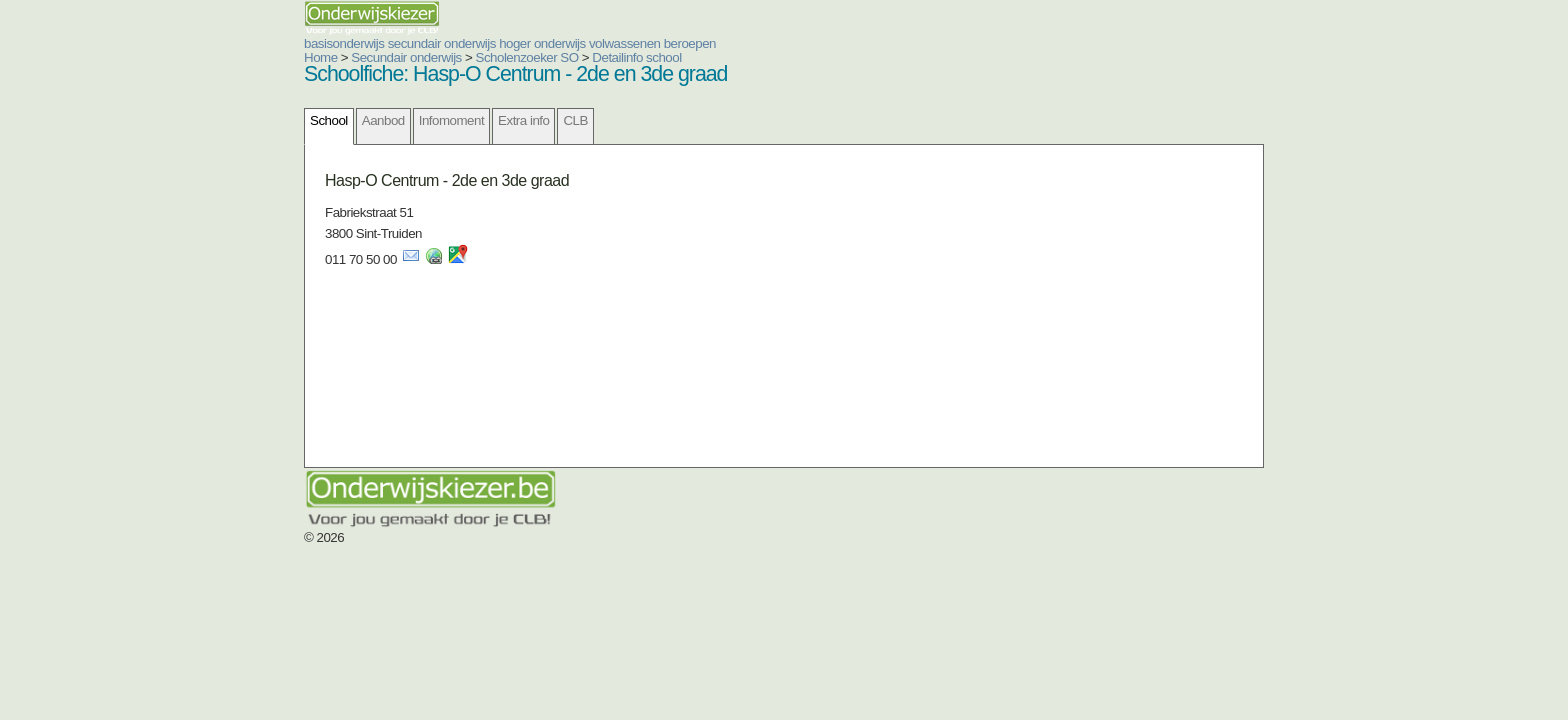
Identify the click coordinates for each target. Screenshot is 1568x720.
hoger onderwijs (422, 43)
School (209, 120)
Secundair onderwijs (286, 57)
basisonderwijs (224, 43)
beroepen (570, 43)
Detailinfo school (516, 57)
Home (201, 57)
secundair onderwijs (322, 43)
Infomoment (331, 120)
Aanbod (263, 120)
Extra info (403, 120)
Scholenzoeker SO (407, 57)
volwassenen (505, 43)
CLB (455, 120)
